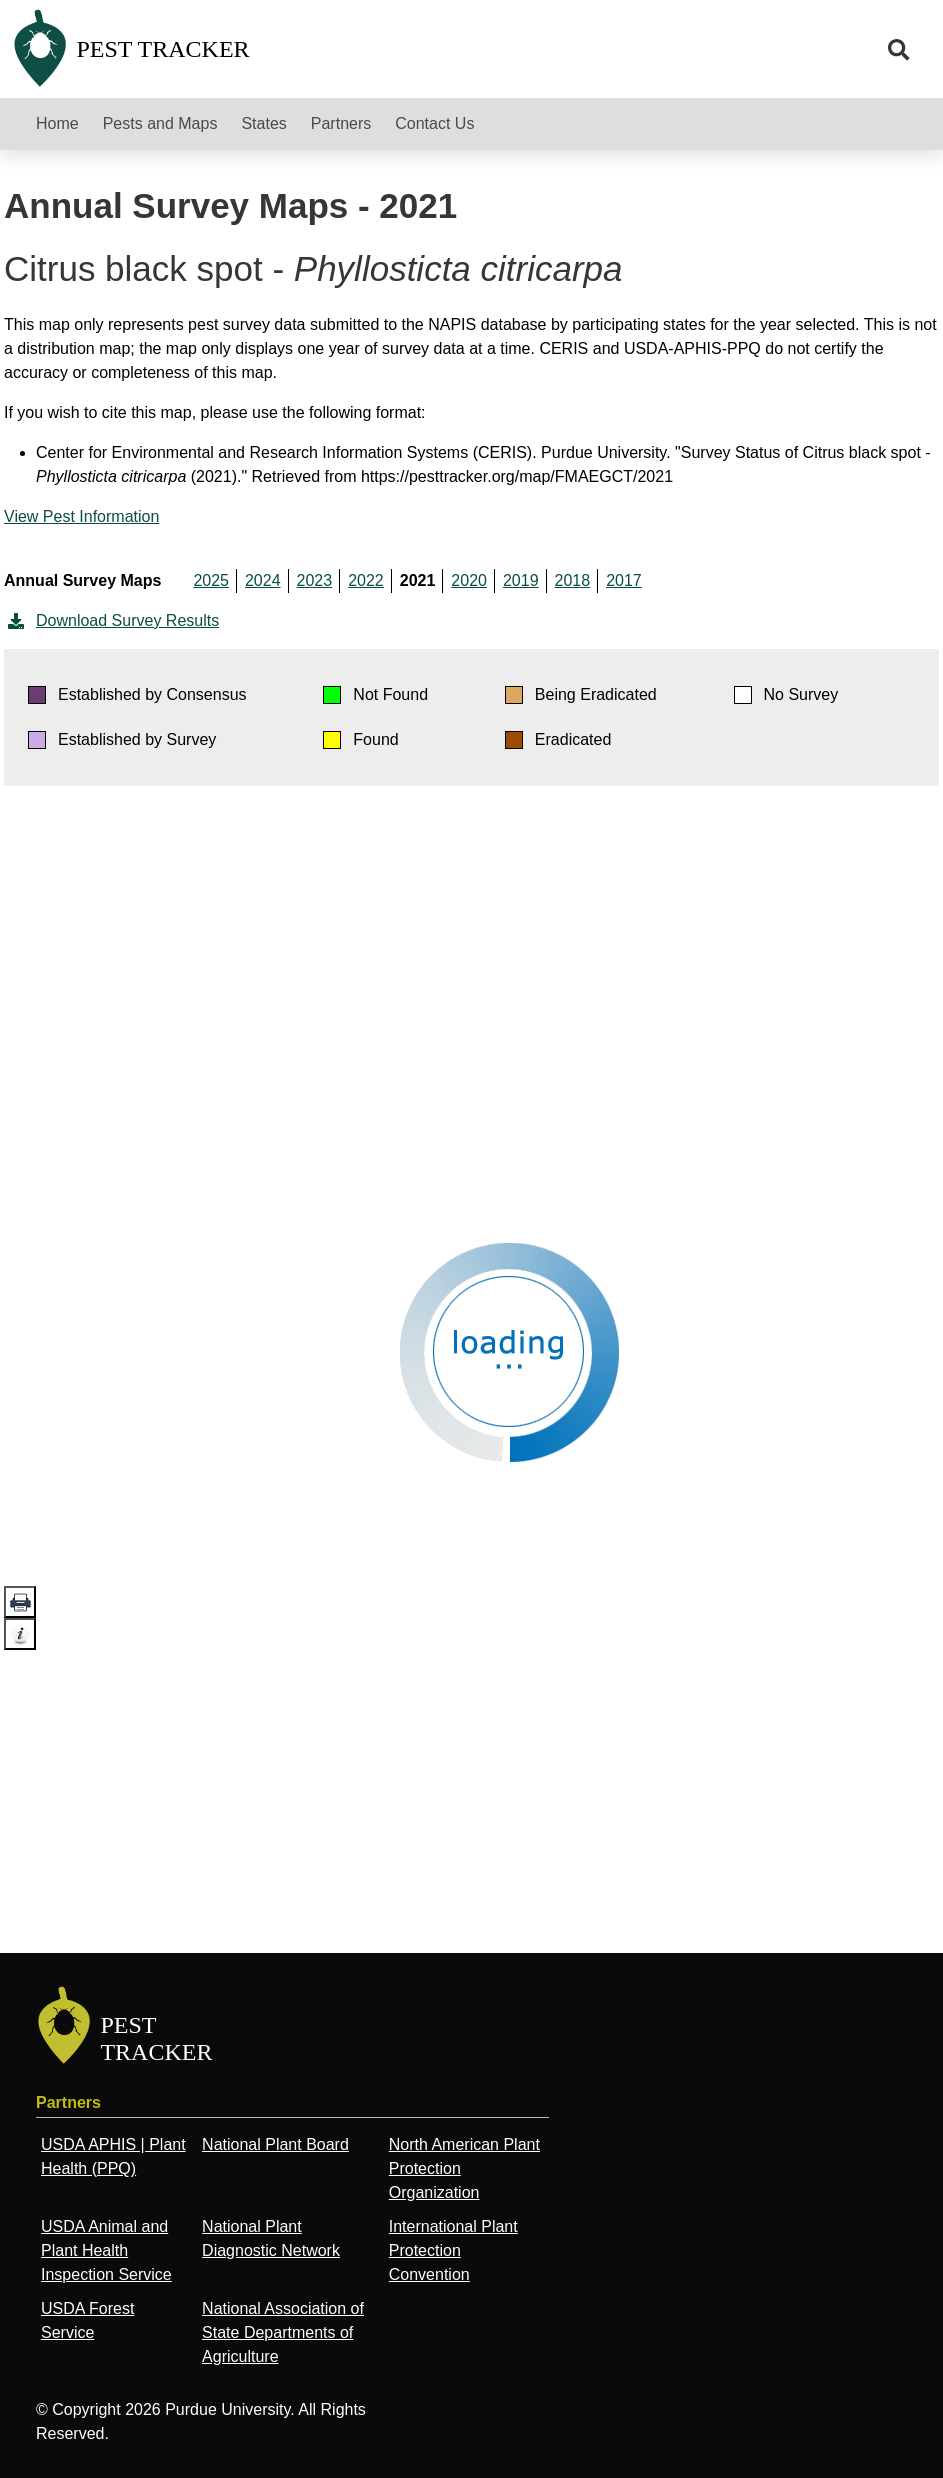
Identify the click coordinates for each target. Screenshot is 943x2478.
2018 (573, 580)
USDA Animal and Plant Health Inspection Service (106, 2250)
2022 (366, 580)
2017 (624, 580)
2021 (418, 580)
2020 (469, 580)
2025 (211, 580)
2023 (315, 580)
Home (57, 123)
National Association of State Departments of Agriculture (283, 2332)
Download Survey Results (111, 621)
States (263, 123)
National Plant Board (275, 2144)
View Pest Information (81, 516)
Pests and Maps (160, 123)
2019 (521, 580)
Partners (341, 123)
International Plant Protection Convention (453, 2250)
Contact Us (434, 123)
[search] (899, 50)
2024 (263, 580)
